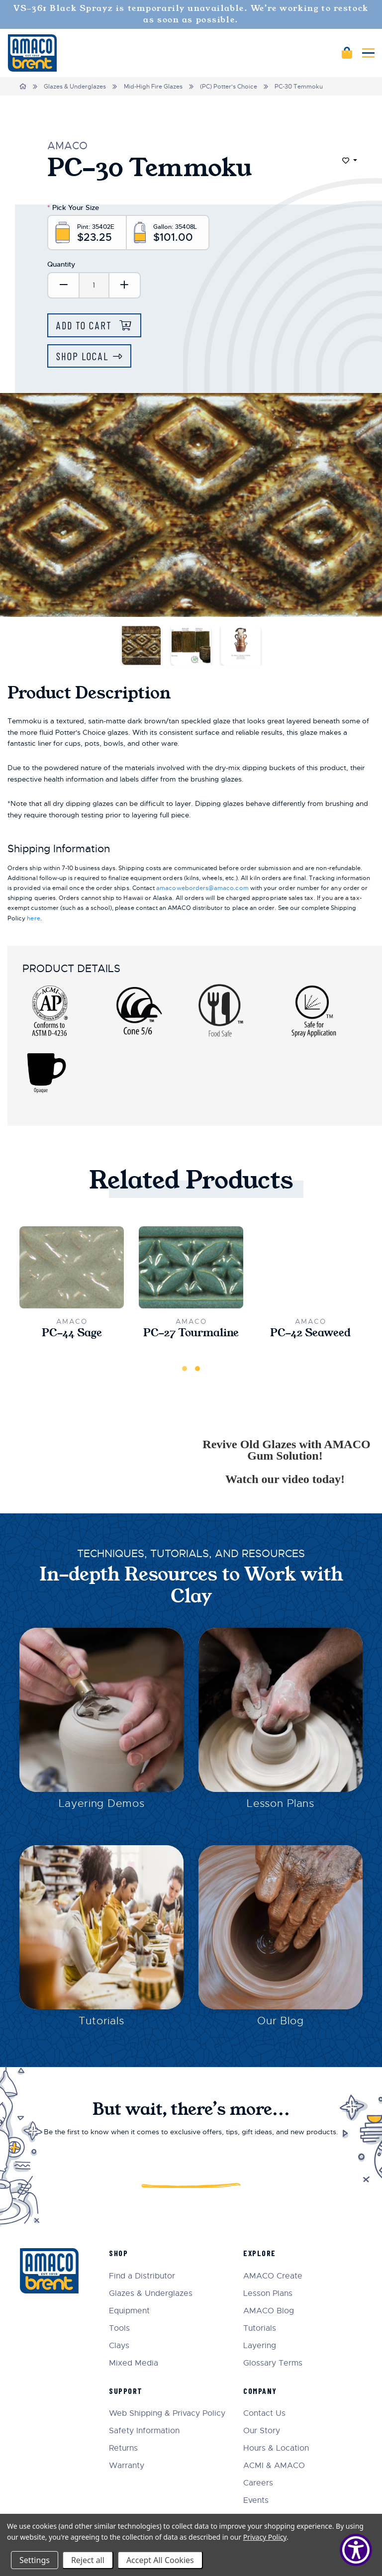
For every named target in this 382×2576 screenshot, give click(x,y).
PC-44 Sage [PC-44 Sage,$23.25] (72, 1333)
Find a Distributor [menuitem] (142, 2276)
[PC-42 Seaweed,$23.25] (310, 1267)
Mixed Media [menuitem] (133, 2363)
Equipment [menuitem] (129, 2311)
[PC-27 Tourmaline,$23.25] (191, 1267)
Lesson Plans (280, 1803)
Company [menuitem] (260, 2390)
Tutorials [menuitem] (259, 2328)
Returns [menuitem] (123, 2448)
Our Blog (280, 2020)
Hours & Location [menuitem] (276, 2448)
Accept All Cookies (160, 2560)
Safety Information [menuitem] (144, 2431)
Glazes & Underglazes (75, 87)
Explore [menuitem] (259, 2253)
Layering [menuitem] (259, 2346)
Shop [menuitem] (118, 2253)
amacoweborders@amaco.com (202, 888)
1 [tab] (184, 1368)
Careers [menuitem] (258, 2483)
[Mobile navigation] (368, 53)
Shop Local (82, 356)
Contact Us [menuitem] (264, 2413)
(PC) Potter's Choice (228, 87)
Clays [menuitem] (119, 2346)
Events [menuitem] (256, 2500)
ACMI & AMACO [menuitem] (274, 2466)
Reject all (87, 2560)
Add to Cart (85, 325)
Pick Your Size (73, 207)
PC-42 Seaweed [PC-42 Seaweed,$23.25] (310, 1333)
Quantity (61, 264)
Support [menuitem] (126, 2390)
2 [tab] (197, 1368)
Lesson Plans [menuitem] (267, 2293)
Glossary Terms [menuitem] (272, 2363)
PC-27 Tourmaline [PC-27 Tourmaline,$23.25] (191, 1333)
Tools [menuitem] (119, 2328)
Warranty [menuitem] (126, 2466)
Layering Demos (102, 1803)
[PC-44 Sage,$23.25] (71, 1267)
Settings (34, 2560)
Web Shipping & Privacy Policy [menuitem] (167, 2413)
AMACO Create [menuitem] (272, 2276)
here (33, 918)
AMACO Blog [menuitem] (268, 2311)
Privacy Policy (264, 2537)
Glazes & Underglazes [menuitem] (150, 2293)
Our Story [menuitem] (261, 2431)
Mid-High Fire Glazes (153, 87)
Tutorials (101, 2020)
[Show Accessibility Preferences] (356, 2550)
